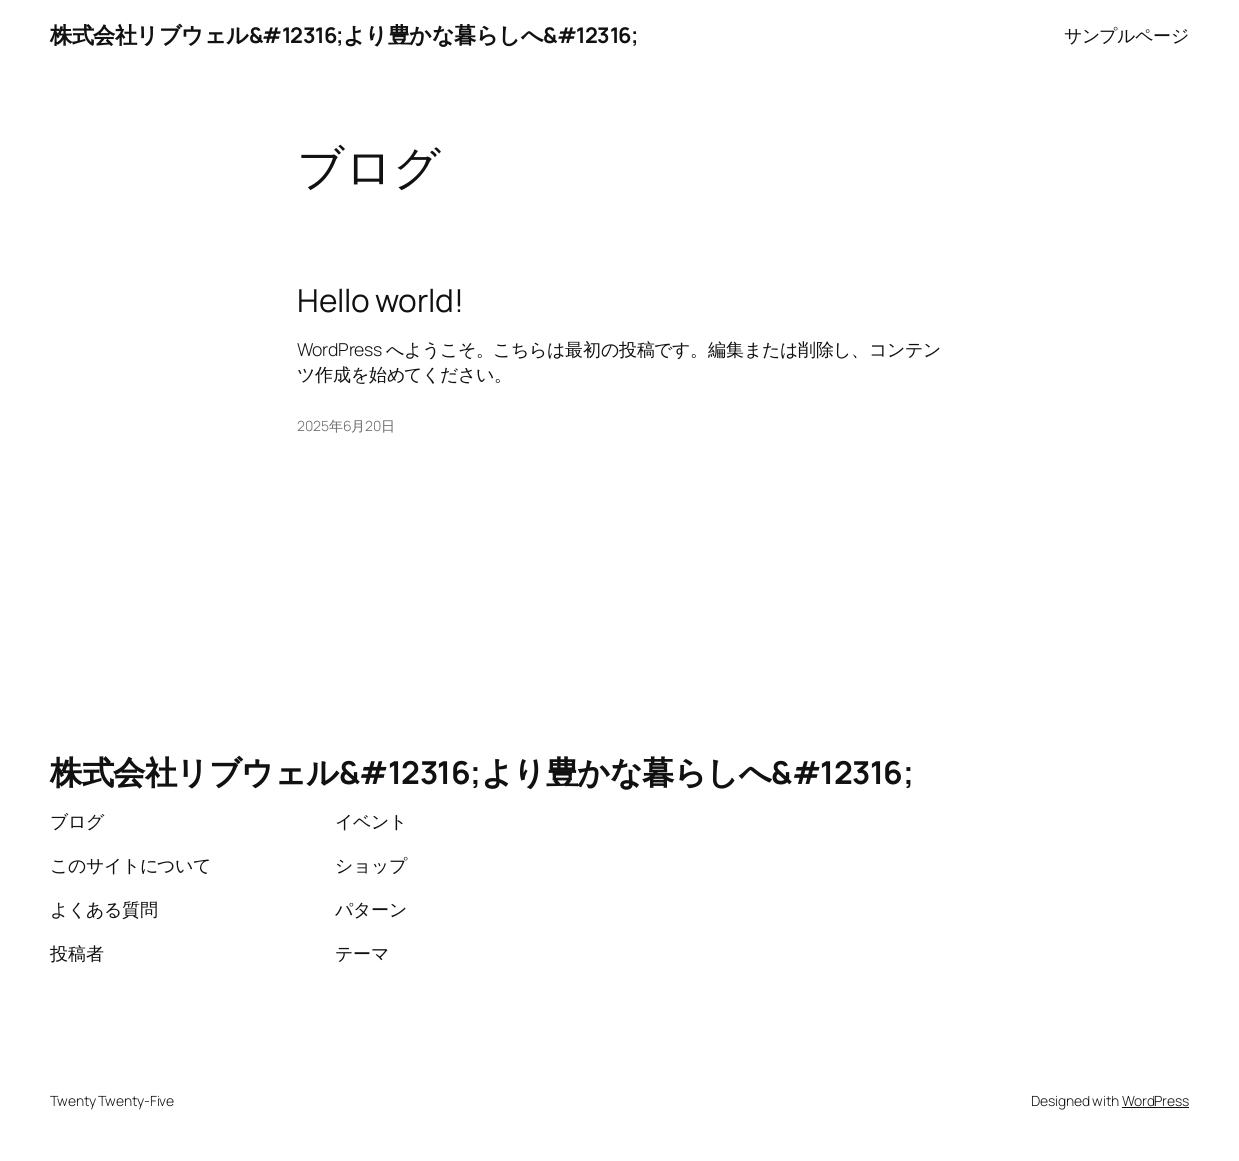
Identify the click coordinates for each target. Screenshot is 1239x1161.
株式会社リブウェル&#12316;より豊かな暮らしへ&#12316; (343, 34)
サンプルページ (1126, 35)
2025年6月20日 (346, 425)
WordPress (1155, 1100)
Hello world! (380, 300)
